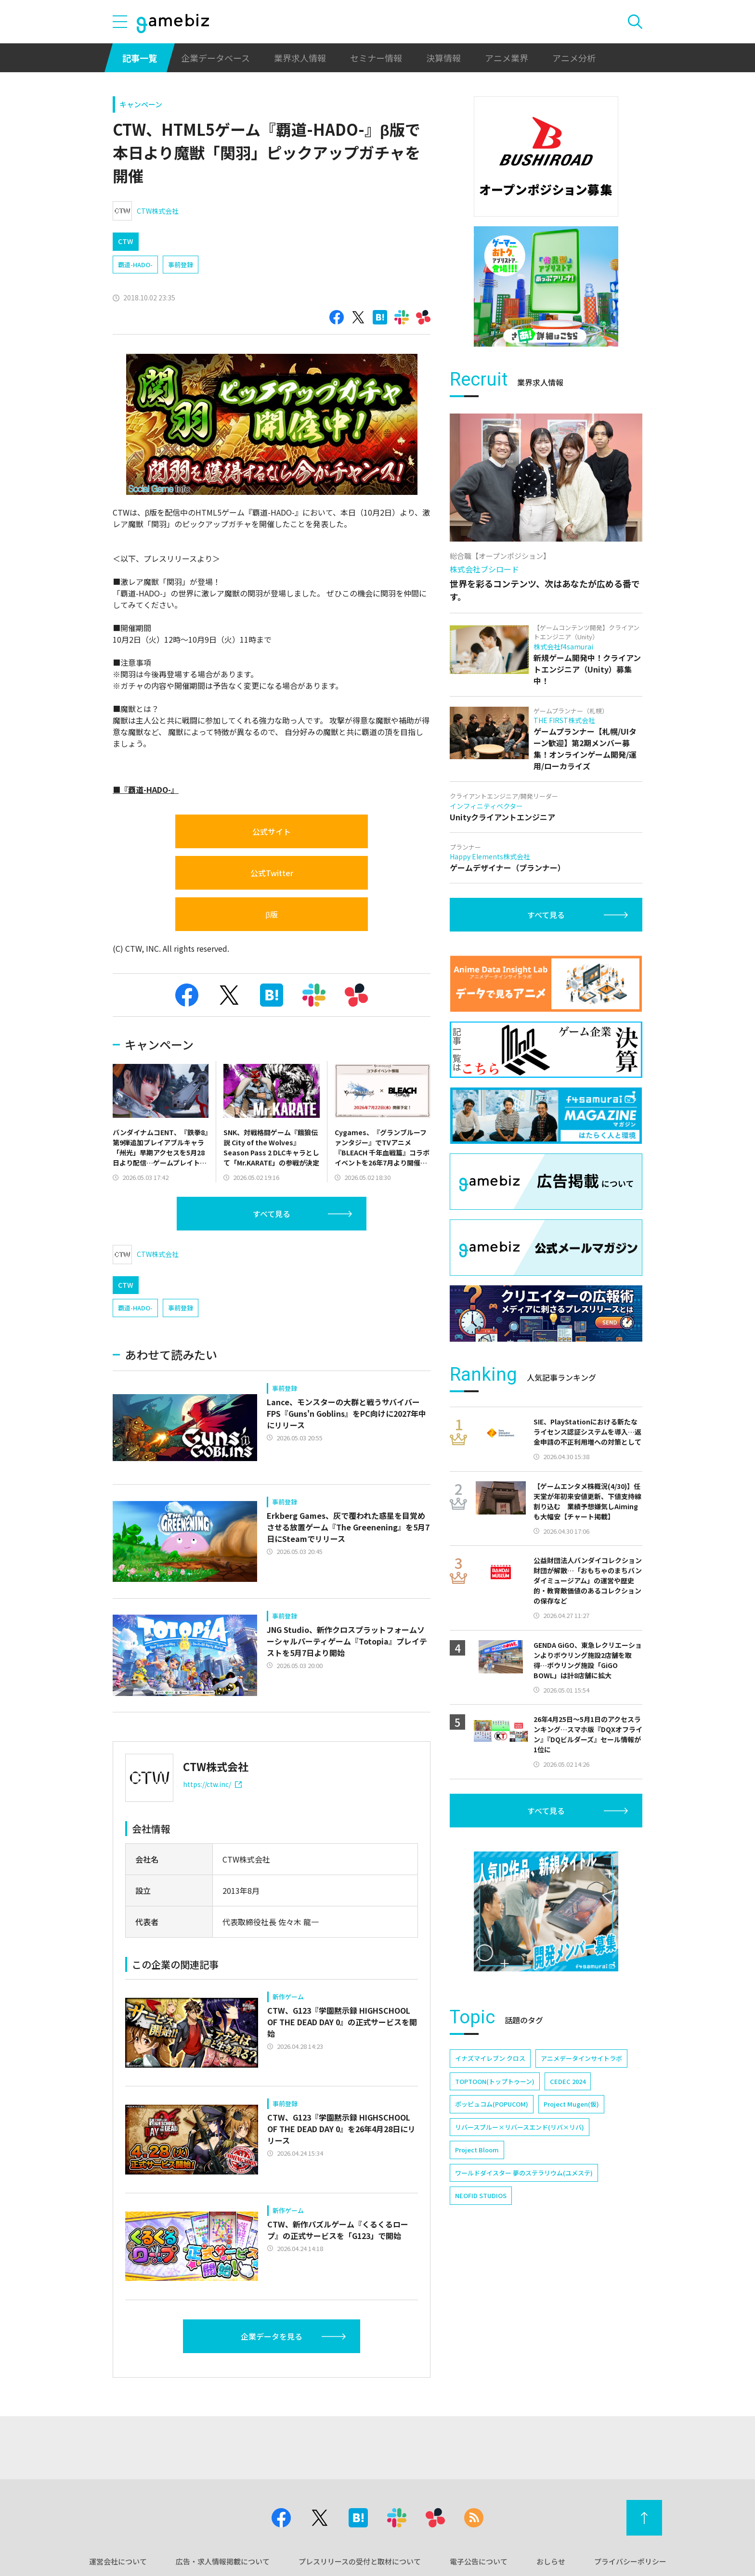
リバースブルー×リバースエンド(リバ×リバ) (519, 2127)
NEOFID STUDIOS (481, 2195)
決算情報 (443, 58)
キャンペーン (140, 104)
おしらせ (550, 2561)
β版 (271, 914)
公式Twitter (271, 873)
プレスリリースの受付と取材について (360, 2561)
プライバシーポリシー (630, 2561)
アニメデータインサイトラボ (581, 2058)
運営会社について (118, 2561)
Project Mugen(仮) (571, 2104)
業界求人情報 (300, 58)
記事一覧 (139, 58)
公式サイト (271, 831)
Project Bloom (477, 2149)
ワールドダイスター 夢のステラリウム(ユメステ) (524, 2172)
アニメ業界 (506, 58)
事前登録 (180, 264)
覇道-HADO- (135, 264)
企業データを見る (271, 2336)
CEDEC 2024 (568, 2081)
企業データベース (215, 58)
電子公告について (479, 2561)
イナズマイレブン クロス (490, 2058)
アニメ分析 (574, 58)
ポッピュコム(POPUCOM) (491, 2104)
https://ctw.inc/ (212, 1784)
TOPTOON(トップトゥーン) (494, 2081)
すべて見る (271, 1213)
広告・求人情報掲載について (223, 2561)
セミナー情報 (376, 58)
